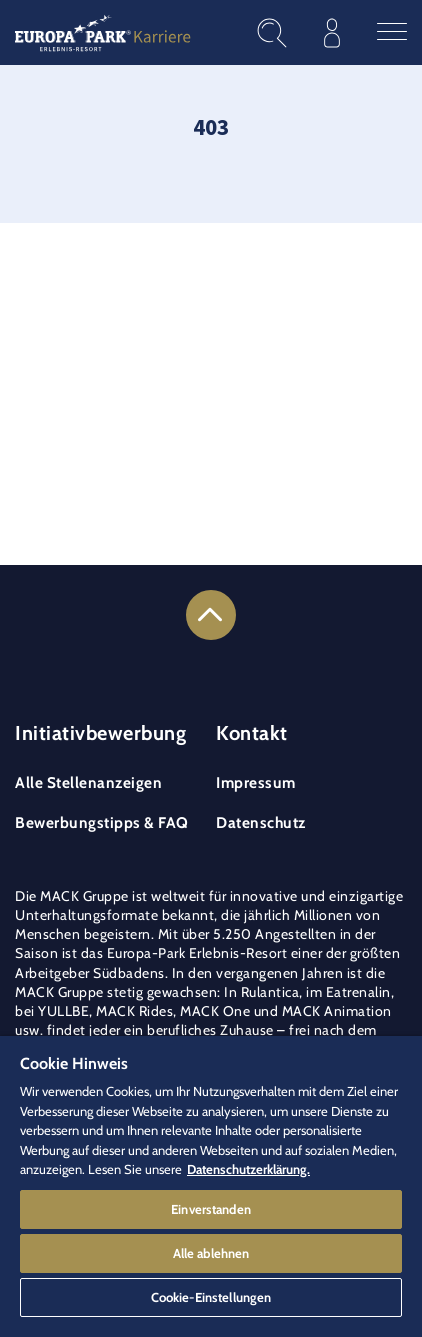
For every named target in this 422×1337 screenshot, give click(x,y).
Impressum (256, 782)
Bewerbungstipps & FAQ (102, 822)
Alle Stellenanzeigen (88, 782)
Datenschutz (261, 822)
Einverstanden (211, 1209)
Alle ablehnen (211, 1253)
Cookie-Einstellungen (211, 1297)
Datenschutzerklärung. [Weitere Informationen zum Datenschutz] (248, 1169)
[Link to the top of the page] (211, 615)
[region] (211, 1186)
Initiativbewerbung (100, 733)
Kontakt (252, 733)
